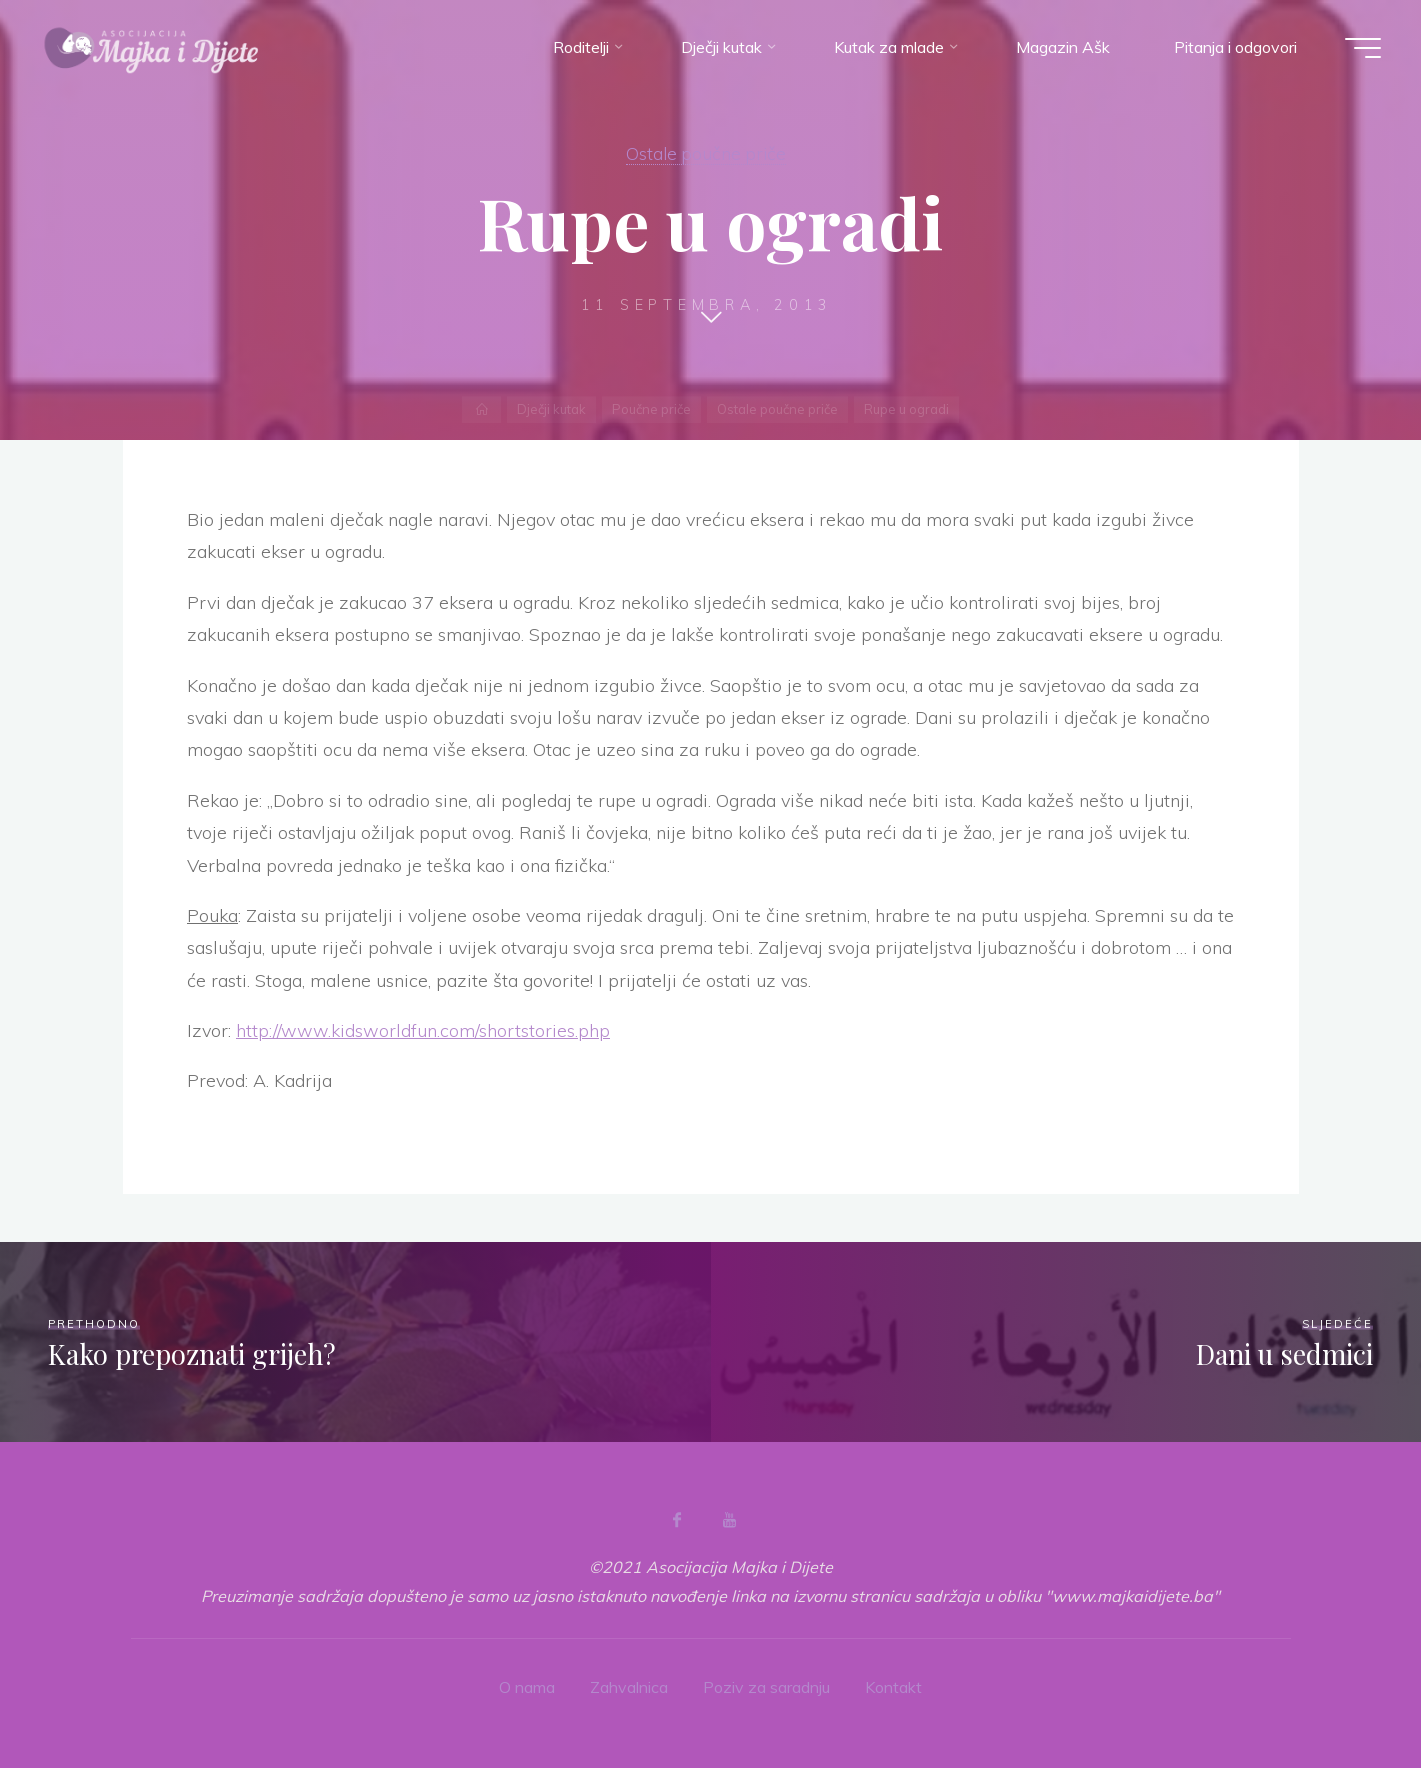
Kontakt (893, 1687)
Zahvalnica (629, 1687)
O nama (527, 1687)
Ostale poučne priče (706, 153)
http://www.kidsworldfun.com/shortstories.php (423, 1030)
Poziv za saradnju (766, 1687)
